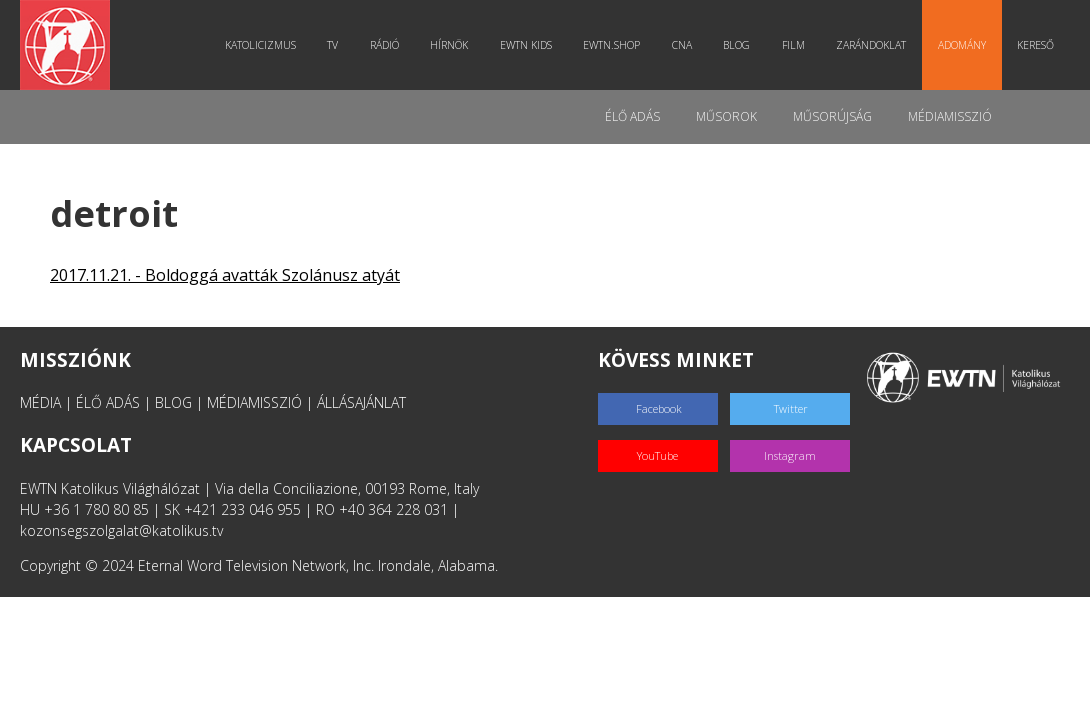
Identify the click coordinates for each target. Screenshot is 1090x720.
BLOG (173, 402)
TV (332, 45)
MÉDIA (40, 402)
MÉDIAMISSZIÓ (254, 402)
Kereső (1035, 45)
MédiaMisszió (950, 116)
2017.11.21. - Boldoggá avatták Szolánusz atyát (225, 275)
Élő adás (632, 116)
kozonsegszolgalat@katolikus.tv (121, 530)
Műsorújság (832, 116)
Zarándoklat (871, 45)
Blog (736, 45)
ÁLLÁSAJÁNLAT (361, 402)
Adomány (962, 45)
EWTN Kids (526, 45)
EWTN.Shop (611, 45)
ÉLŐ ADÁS (108, 402)
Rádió (384, 45)
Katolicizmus (260, 45)
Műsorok (726, 116)
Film (793, 45)
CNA (682, 45)
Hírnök (449, 45)
